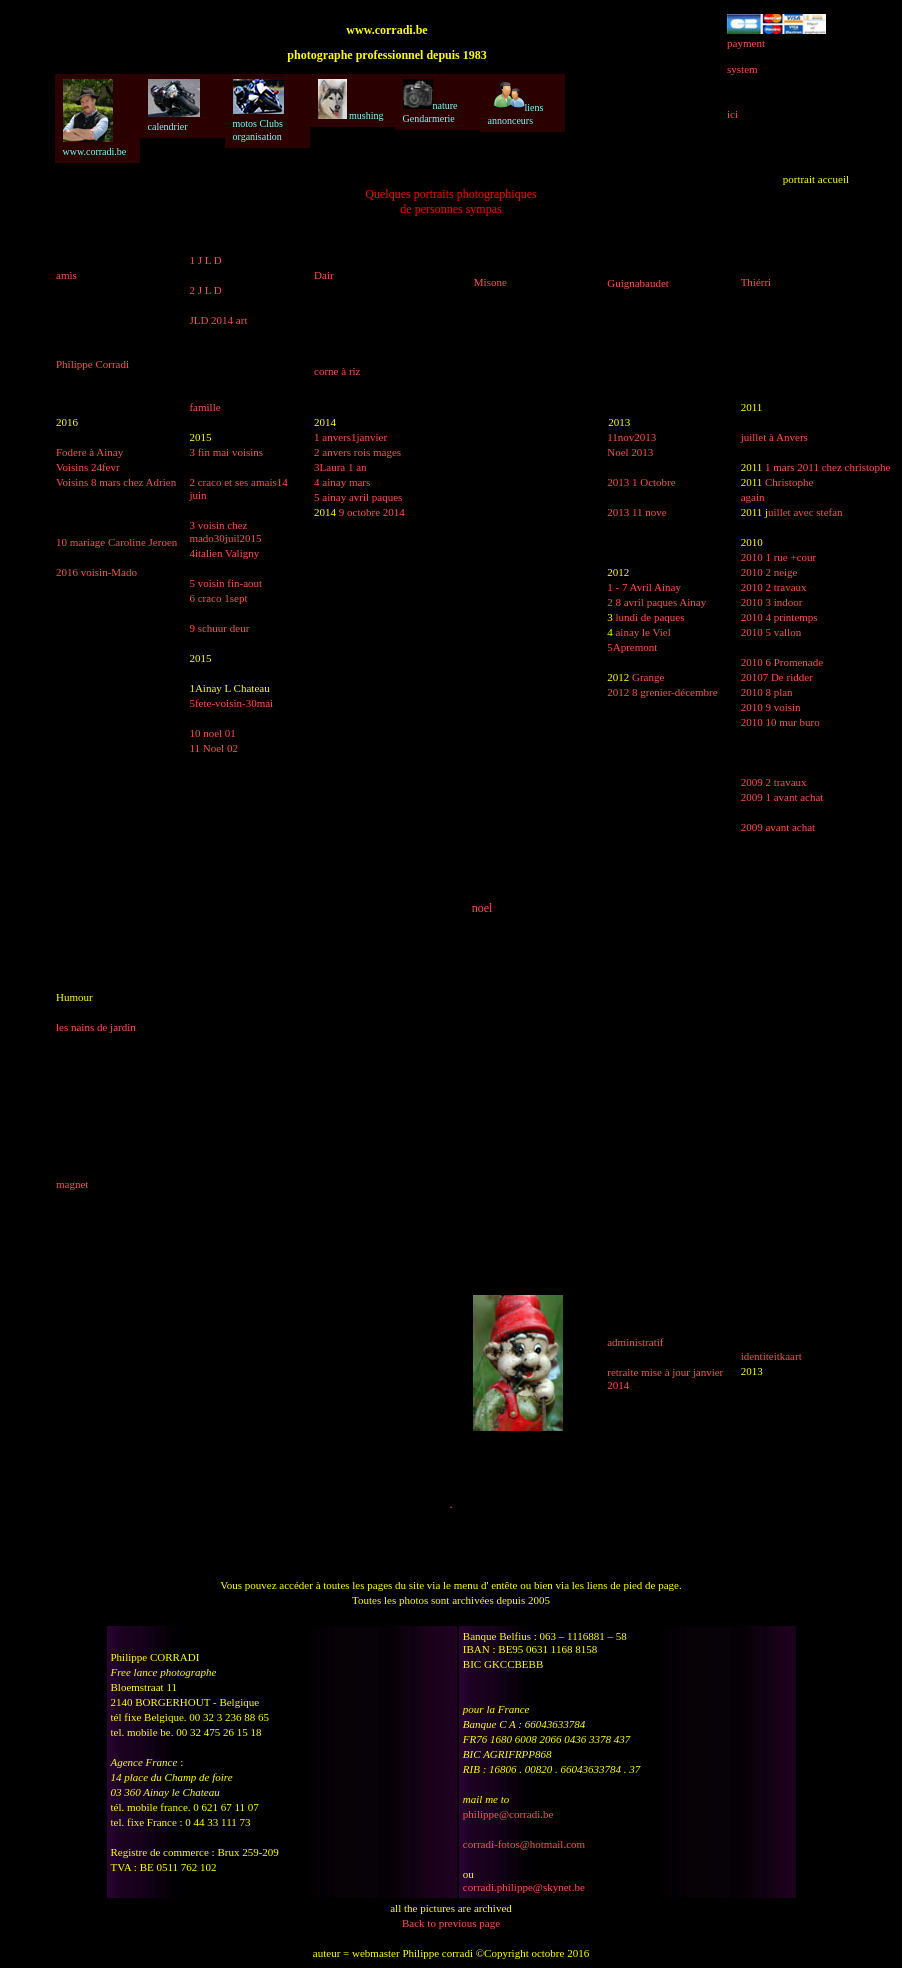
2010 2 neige (769, 572)
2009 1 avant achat (782, 797)
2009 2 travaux (774, 782)
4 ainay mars (342, 482)
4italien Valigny (224, 553)
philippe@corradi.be (508, 1814)
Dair (324, 275)
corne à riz (337, 371)
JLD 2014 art (218, 320)
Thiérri (756, 282)
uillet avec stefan (805, 512)
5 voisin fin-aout (225, 583)
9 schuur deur (219, 628)
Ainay (692, 602)
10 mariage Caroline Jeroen (116, 542)
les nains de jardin (96, 1027)
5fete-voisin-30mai (231, 703)
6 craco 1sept (218, 598)
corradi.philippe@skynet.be (524, 1887)
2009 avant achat (778, 827)
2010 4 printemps (779, 617)
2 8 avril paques (642, 602)
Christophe (789, 482)
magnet (72, 1184)
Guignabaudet (638, 283)
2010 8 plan (767, 692)
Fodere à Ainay (89, 452)
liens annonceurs (516, 102)
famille (204, 407)
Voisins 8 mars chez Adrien (116, 482)
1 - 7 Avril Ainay (644, 587)
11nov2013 (631, 437)
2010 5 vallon (771, 632)
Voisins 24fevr (88, 467)
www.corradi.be (95, 118)
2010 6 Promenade (782, 662)
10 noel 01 (212, 733)
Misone (490, 282)
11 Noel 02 (213, 748)
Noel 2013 (630, 452)
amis (66, 275)
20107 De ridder (777, 677)
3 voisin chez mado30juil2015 (225, 531)
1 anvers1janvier (350, 437)
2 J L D (205, 290)
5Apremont (632, 647)
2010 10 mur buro (780, 722)
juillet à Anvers (774, 437)
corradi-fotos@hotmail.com (524, 1844)
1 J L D (205, 260)
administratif (635, 1342)
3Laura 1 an (340, 467)
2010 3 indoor (772, 602)
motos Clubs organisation (258, 110)
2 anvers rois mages (357, 452)
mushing (351, 100)
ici (732, 114)
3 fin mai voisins (226, 452)
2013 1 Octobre (641, 482)
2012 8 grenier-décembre (662, 692)
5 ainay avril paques (358, 497)
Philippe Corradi (92, 364)
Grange (648, 677)
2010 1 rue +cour (779, 557)
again (753, 497)
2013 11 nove (636, 512)
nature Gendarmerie (430, 101)
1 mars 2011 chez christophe (827, 467)
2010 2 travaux (774, 587)
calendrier (174, 105)
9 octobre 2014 (372, 512)
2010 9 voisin (771, 707)
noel (482, 908)
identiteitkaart (771, 1356)
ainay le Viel (642, 632)
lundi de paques (649, 617)
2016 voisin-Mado (96, 572)
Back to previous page (451, 1923)
